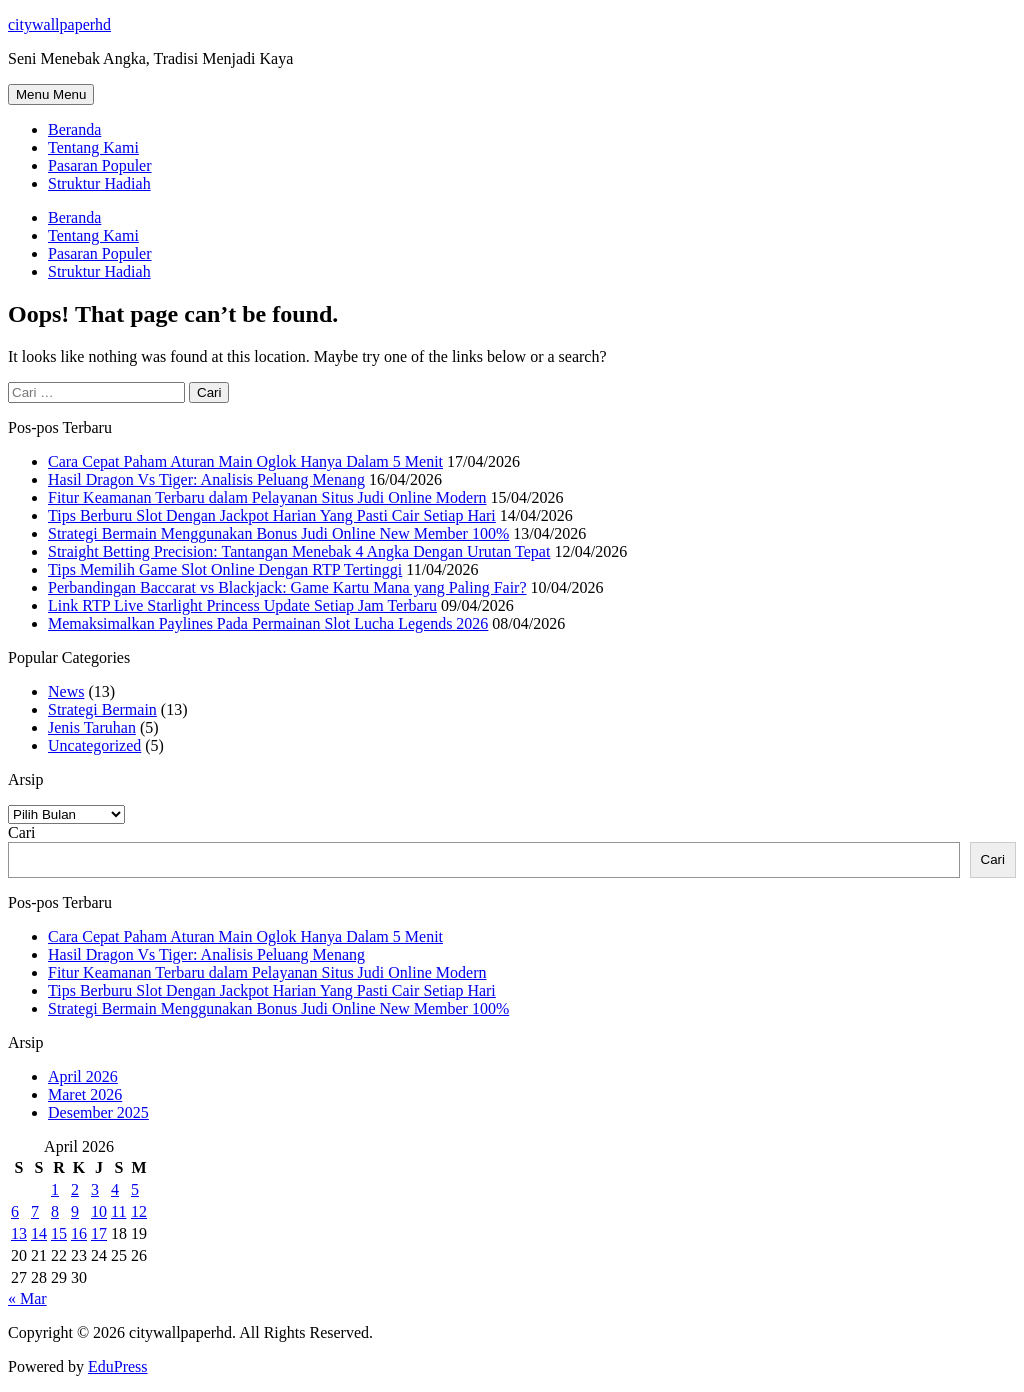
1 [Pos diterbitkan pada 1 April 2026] (55, 1189)
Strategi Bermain (102, 709)
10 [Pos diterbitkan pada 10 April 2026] (99, 1211)
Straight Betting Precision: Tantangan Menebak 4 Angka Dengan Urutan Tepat (299, 551)
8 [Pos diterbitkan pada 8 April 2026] (55, 1211)
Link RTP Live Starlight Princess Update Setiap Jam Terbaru (242, 605)
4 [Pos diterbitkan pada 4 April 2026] (115, 1189)
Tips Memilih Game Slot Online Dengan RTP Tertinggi (225, 569)
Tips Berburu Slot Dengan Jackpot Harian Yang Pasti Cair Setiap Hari (272, 515)
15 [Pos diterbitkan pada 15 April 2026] (59, 1233)
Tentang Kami (93, 147)
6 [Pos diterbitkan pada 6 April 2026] (15, 1211)
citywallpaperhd (59, 24)
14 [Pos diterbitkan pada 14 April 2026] (39, 1233)
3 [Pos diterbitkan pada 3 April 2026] (95, 1189)
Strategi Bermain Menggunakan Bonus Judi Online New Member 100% (278, 533)
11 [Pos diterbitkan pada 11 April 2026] (118, 1211)
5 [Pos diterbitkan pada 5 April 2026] (135, 1189)
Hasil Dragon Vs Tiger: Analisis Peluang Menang (206, 479)
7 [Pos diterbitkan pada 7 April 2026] (35, 1211)
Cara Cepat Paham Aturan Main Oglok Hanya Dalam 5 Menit (245, 461)
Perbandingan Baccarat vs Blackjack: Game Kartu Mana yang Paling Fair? (287, 587)
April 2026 (83, 1076)
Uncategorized (94, 745)
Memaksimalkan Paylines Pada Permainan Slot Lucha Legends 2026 (268, 623)
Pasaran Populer (100, 165)
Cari (22, 832)
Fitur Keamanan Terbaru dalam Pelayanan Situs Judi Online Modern (267, 497)
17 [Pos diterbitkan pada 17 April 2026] (99, 1233)
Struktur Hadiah (99, 183)
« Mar (27, 1298)
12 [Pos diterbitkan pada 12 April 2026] (139, 1211)
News (66, 691)
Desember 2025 (98, 1112)
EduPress (118, 1366)
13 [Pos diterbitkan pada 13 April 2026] (19, 1233)
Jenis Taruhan (92, 727)
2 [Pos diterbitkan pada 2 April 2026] (75, 1189)
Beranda (74, 129)
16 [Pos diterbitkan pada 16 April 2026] (79, 1233)
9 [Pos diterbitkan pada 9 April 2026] (75, 1211)
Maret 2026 (85, 1094)
